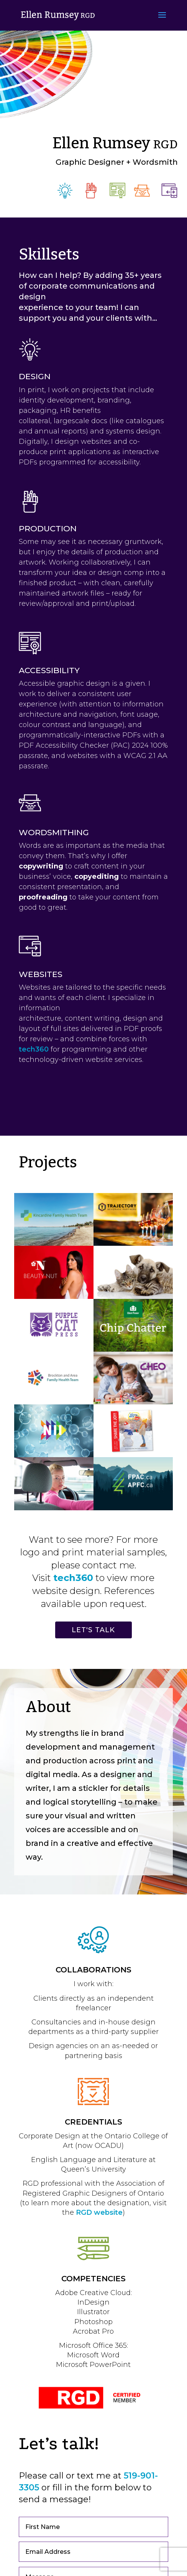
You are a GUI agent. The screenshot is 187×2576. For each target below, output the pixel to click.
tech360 (34, 1049)
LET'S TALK (93, 1630)
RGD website (99, 2212)
